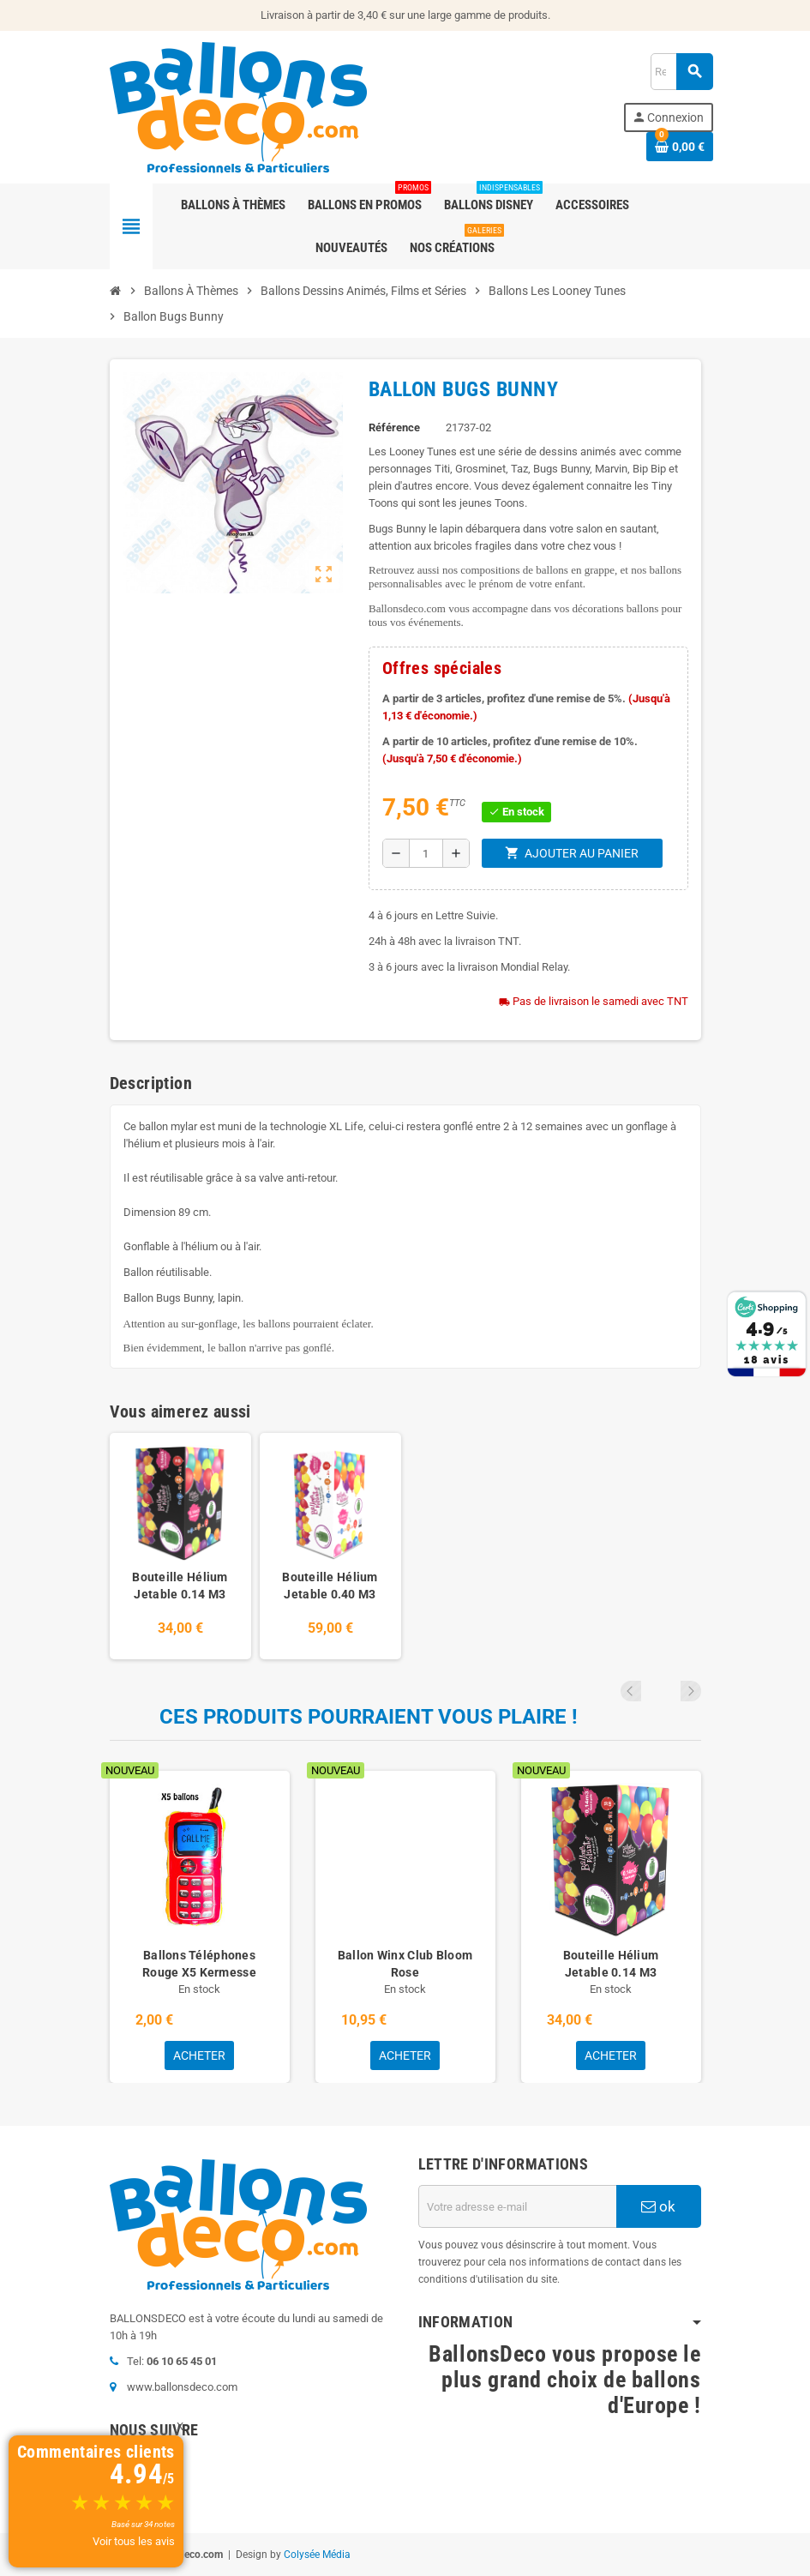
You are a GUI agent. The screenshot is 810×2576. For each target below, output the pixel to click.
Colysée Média (317, 2555)
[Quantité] (426, 853)
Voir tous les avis (134, 2541)
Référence (394, 427)
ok (658, 2206)
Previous (667, 1691)
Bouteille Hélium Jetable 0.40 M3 (329, 1585)
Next (691, 1691)
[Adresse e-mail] (517, 2206)
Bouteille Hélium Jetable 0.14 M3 (179, 1585)
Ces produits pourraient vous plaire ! (368, 1716)
